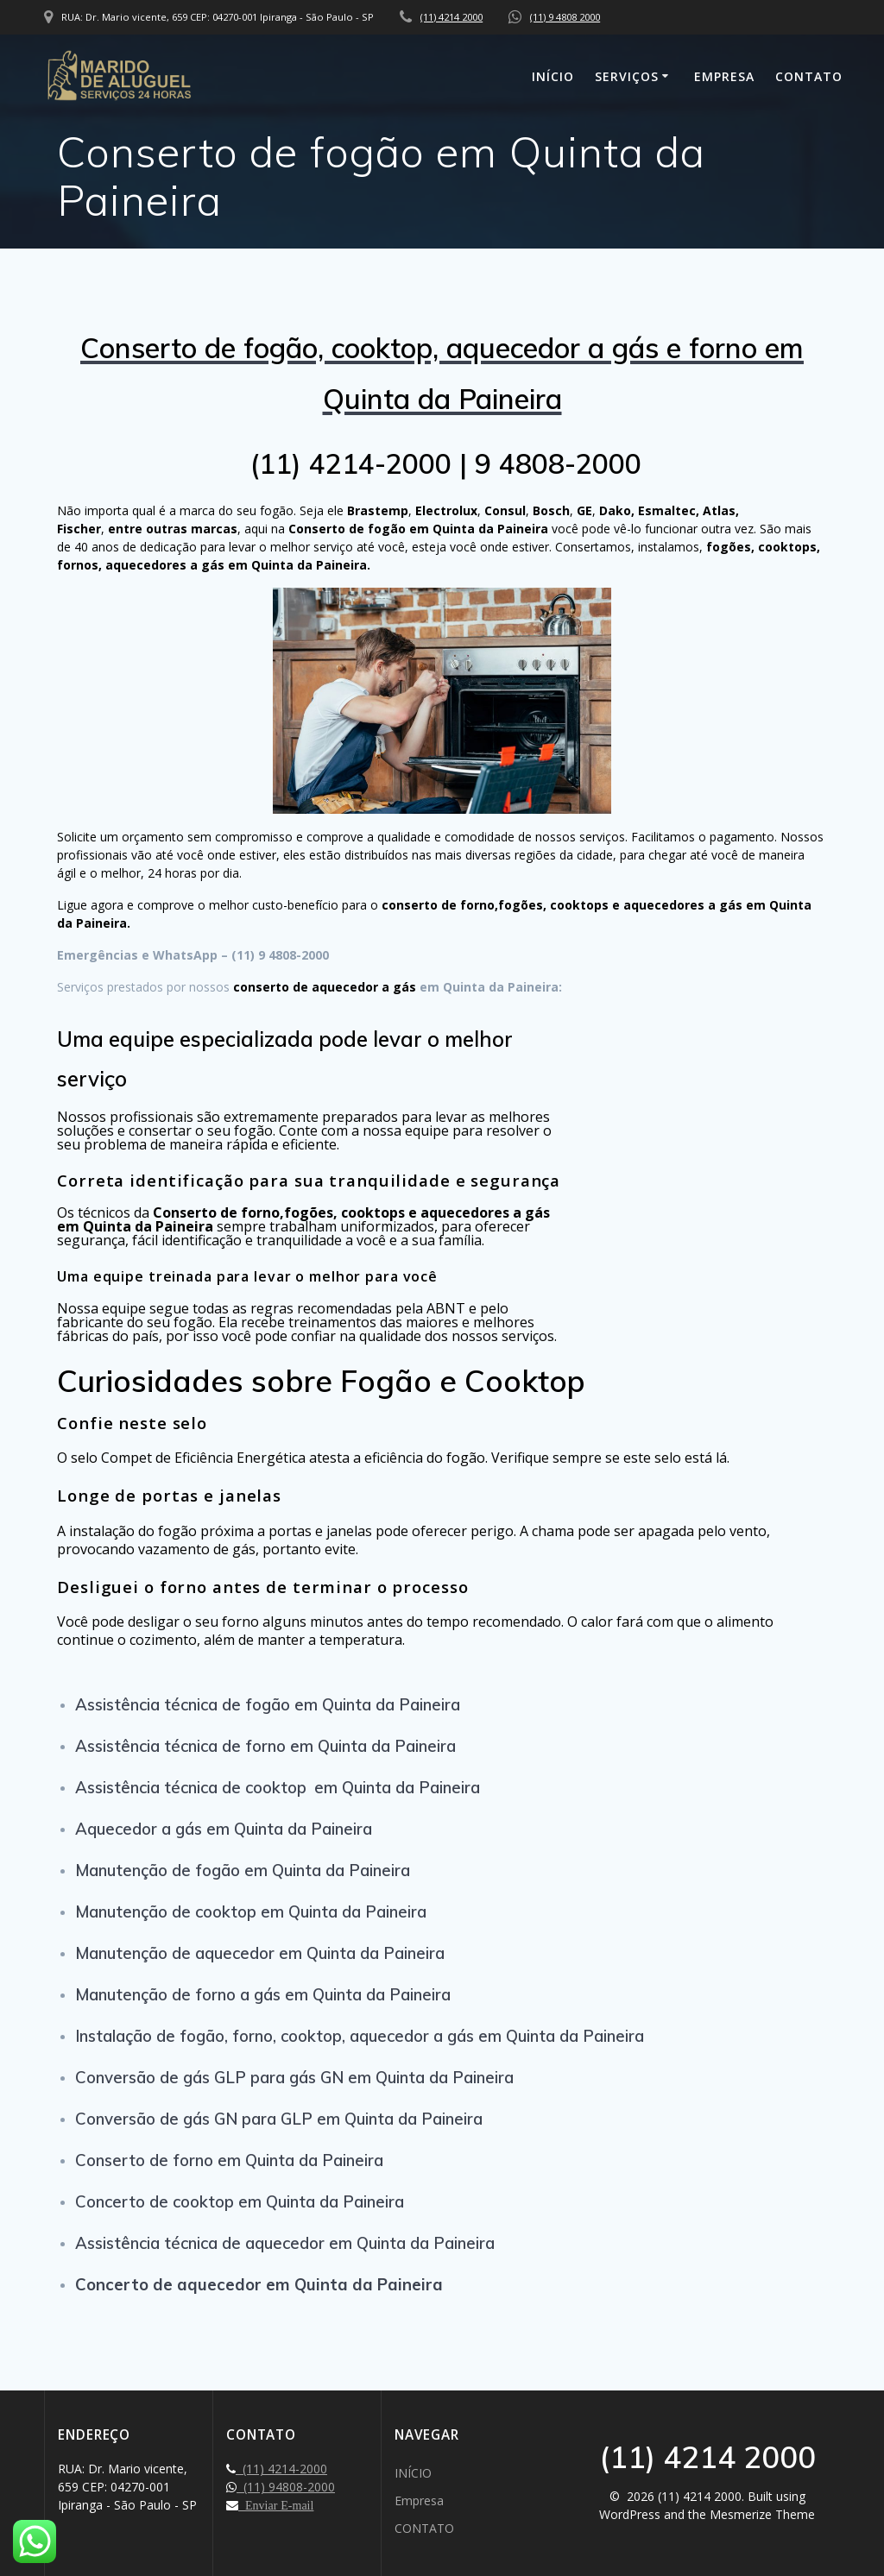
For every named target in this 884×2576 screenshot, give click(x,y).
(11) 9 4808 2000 (565, 16)
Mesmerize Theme (762, 2514)
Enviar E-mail (275, 2505)
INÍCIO (553, 76)
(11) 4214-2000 (281, 2468)
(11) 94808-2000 (286, 2486)
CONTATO (809, 76)
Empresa (724, 76)
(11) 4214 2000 (451, 16)
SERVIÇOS (627, 76)
